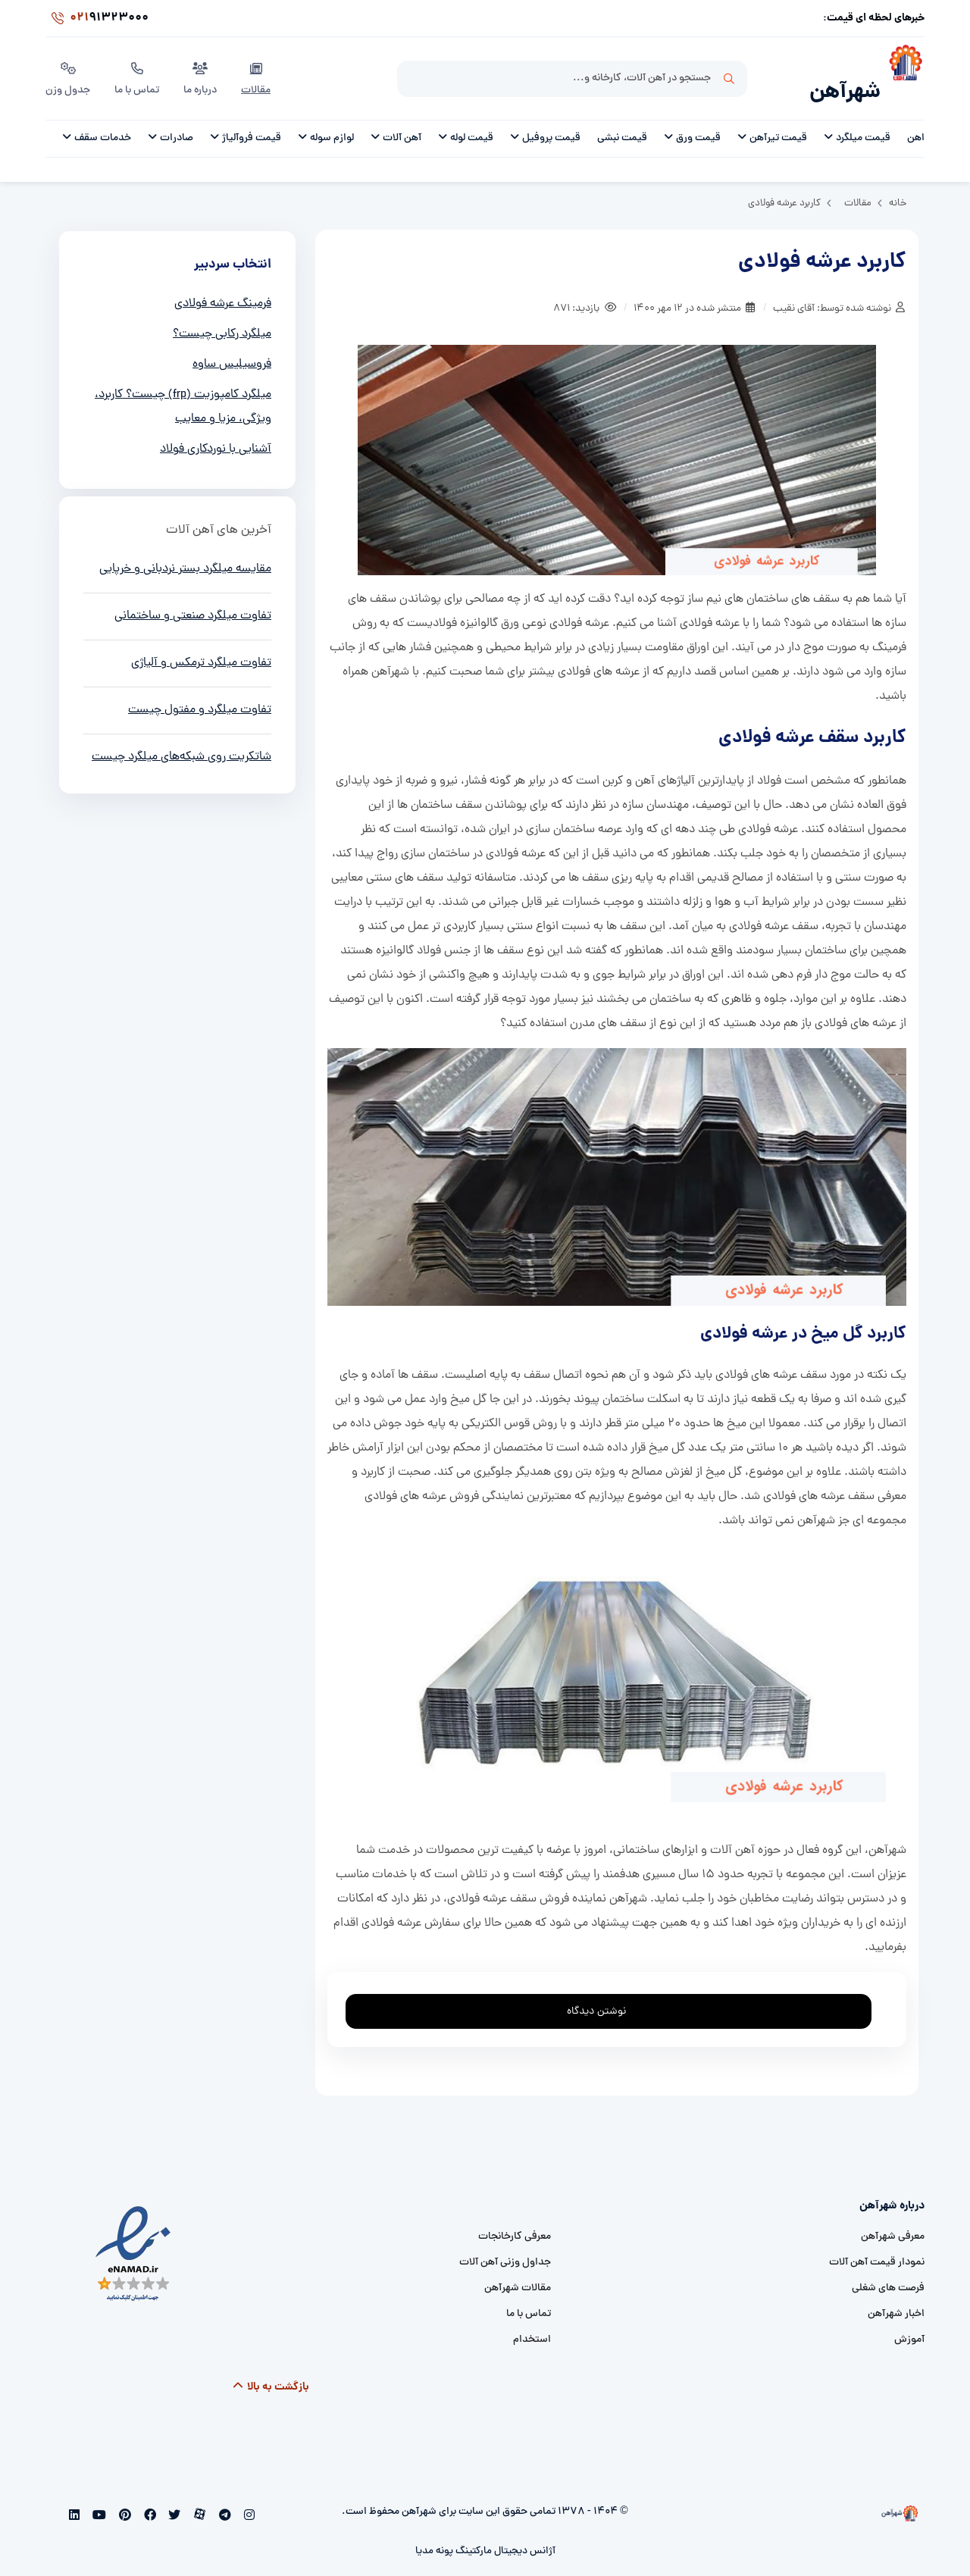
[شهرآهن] (903, 69)
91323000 (97, 18)
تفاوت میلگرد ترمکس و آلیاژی (201, 643)
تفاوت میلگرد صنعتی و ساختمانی (192, 596)
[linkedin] (74, 2497)
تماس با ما (136, 67)
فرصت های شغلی (888, 2269)
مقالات (256, 67)
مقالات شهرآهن (517, 2269)
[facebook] (148, 2497)
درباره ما (200, 67)
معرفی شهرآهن (893, 2217)
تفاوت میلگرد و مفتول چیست (199, 690)
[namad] (133, 2235)
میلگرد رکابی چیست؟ (222, 314)
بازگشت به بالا (271, 2367)
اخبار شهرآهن (896, 2294)
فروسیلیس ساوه (231, 345)
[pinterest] (123, 2497)
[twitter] (173, 2497)
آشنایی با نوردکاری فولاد (215, 430)
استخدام (532, 2320)
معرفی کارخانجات (514, 2217)
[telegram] (223, 2497)
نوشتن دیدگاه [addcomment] (603, 1987)
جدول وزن (67, 67)
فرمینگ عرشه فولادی (222, 284)
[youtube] (98, 2497)
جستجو (729, 69)
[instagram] (247, 2497)
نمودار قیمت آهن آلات (877, 2243)
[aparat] (198, 2497)
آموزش (909, 2320)
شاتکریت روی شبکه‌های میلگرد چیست (181, 737)
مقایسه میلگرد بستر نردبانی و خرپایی (185, 549)
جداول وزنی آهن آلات (505, 2243)
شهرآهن (845, 73)
